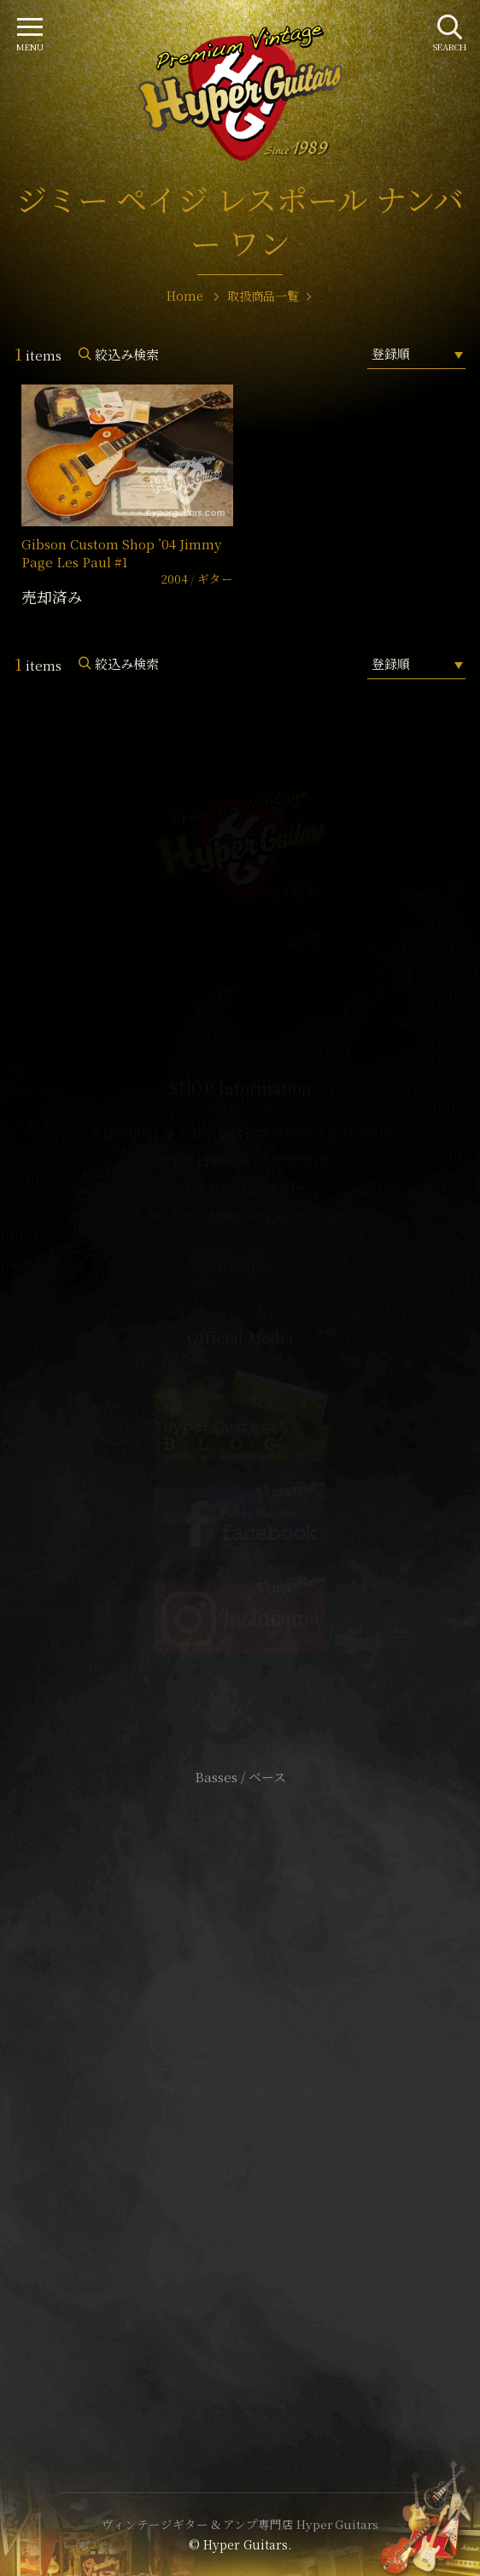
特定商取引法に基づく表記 (240, 2089)
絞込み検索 (127, 354)
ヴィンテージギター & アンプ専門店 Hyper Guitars (240, 2523)
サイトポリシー (240, 2064)
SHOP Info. (240, 1266)
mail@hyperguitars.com (265, 1215)
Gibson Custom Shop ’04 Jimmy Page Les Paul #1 (121, 553)
